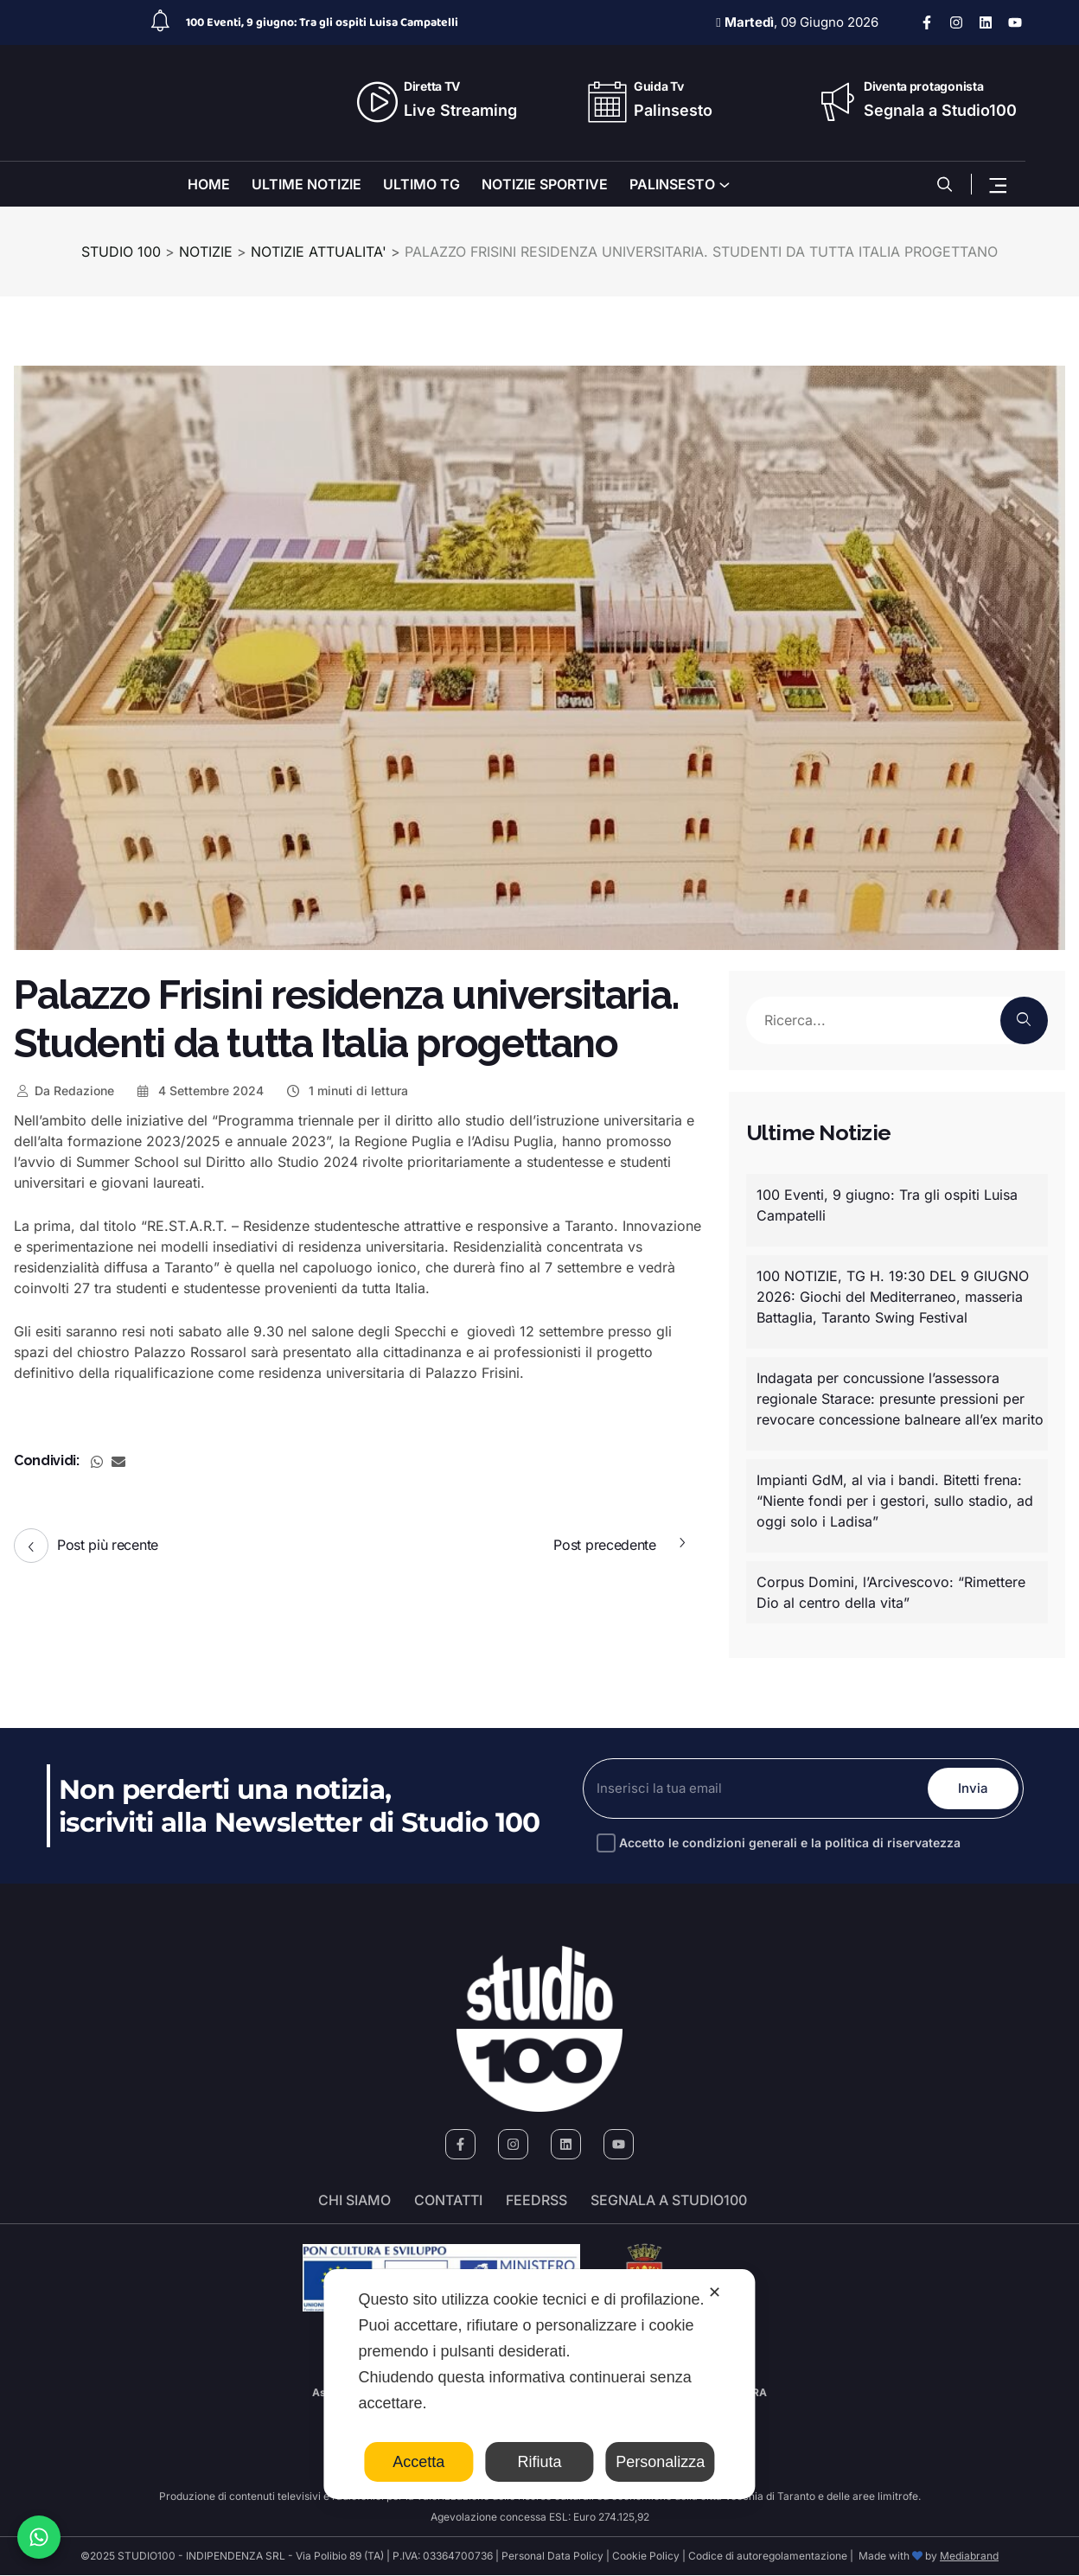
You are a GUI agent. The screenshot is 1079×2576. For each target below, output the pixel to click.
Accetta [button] (418, 2462)
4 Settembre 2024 (200, 1090)
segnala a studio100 (669, 2200)
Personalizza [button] (660, 2462)
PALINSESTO (672, 184)
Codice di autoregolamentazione (766, 2556)
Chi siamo (354, 2200)
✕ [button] (714, 2292)
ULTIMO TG (421, 184)
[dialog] (539, 2384)
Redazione (64, 1090)
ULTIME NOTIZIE (306, 184)
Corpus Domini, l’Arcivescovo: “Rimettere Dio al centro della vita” (891, 1592)
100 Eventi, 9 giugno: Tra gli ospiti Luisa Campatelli (322, 22)
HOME (209, 184)
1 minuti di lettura (346, 1090)
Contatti (448, 2200)
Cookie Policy (646, 2556)
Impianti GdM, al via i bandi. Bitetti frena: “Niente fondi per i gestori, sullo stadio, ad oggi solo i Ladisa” (895, 1500)
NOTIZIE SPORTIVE (545, 184)
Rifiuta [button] (539, 2462)
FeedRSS (536, 2200)
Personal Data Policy (552, 2556)
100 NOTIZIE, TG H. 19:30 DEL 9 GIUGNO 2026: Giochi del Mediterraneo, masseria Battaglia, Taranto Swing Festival (893, 1296)
